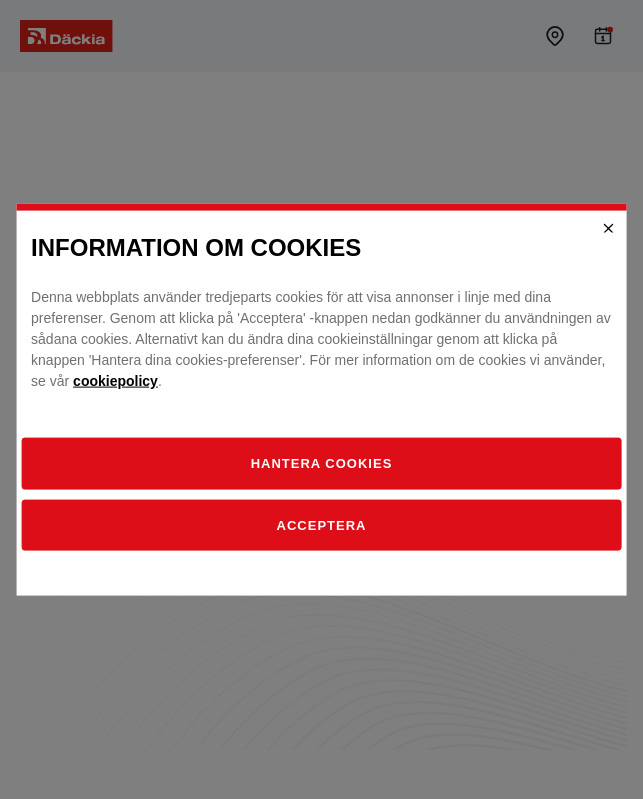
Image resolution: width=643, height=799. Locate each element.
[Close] (609, 228)
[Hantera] (321, 464)
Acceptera (322, 524)
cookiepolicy (115, 381)
